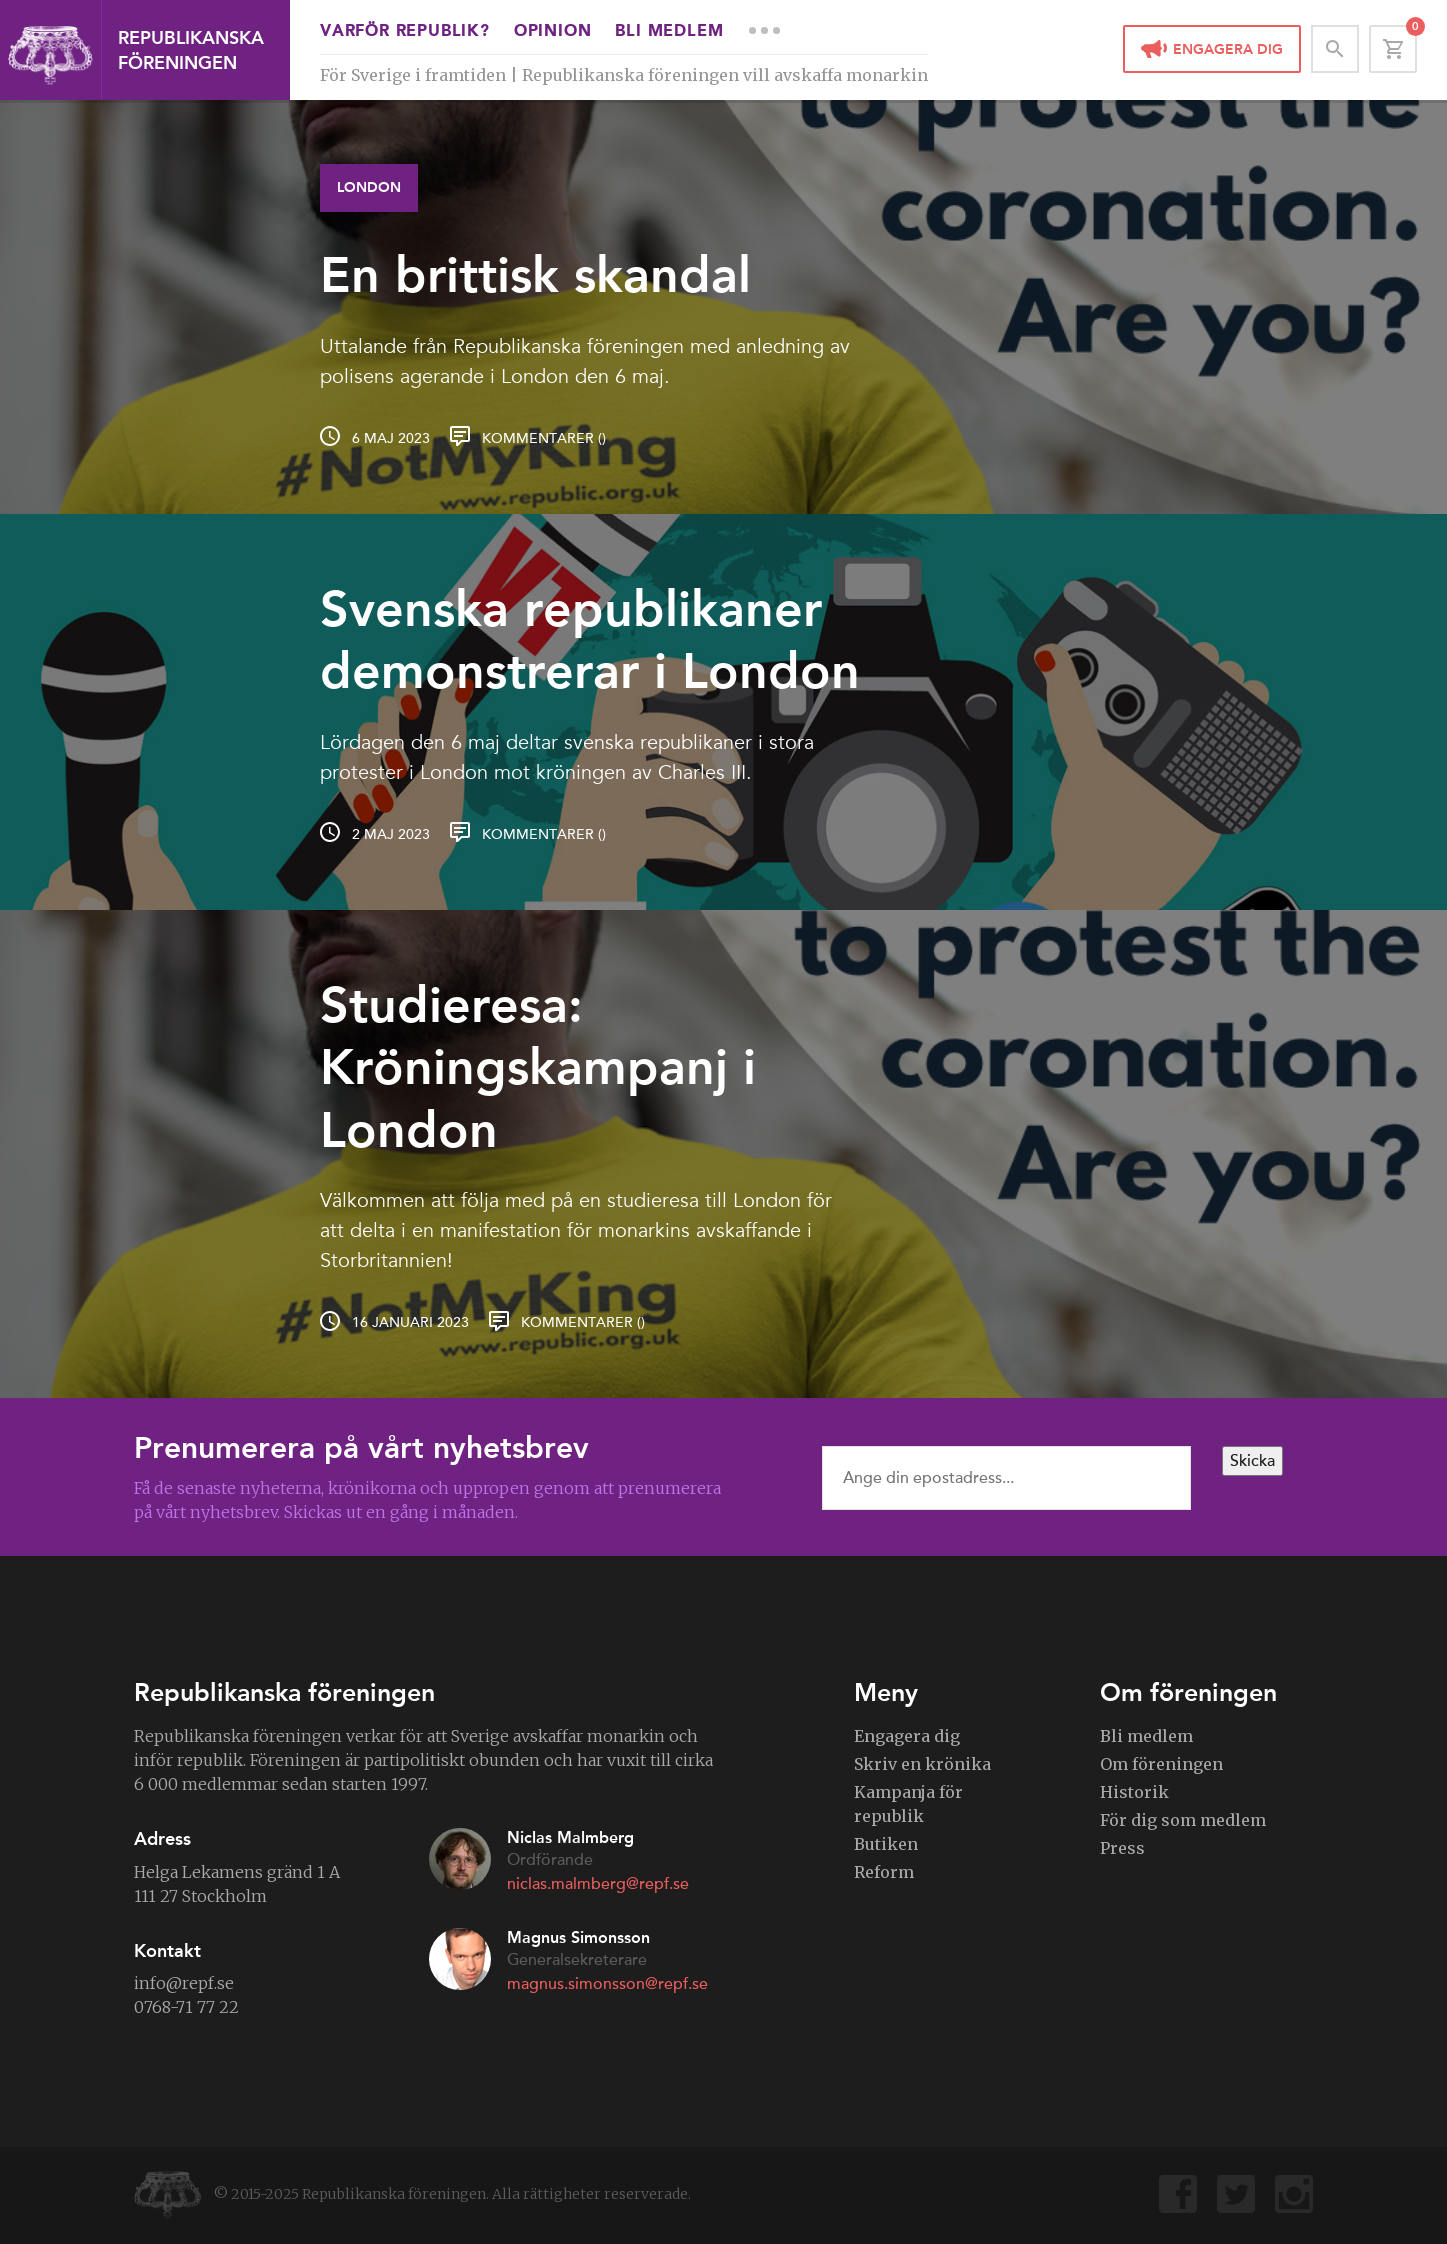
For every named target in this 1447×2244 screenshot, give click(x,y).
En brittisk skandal (535, 275)
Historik (1134, 1792)
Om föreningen (1161, 1764)
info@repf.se (184, 1983)
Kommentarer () (544, 438)
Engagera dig (1228, 49)
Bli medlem (669, 32)
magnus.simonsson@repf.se (607, 1984)
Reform (884, 1872)
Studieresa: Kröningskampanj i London (538, 1067)
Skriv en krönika (922, 1764)
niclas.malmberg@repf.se (598, 1884)
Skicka (1252, 1461)
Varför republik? (405, 32)
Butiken (886, 1844)
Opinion (553, 32)
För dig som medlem (1183, 1820)
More (764, 30)
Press (1122, 1848)
